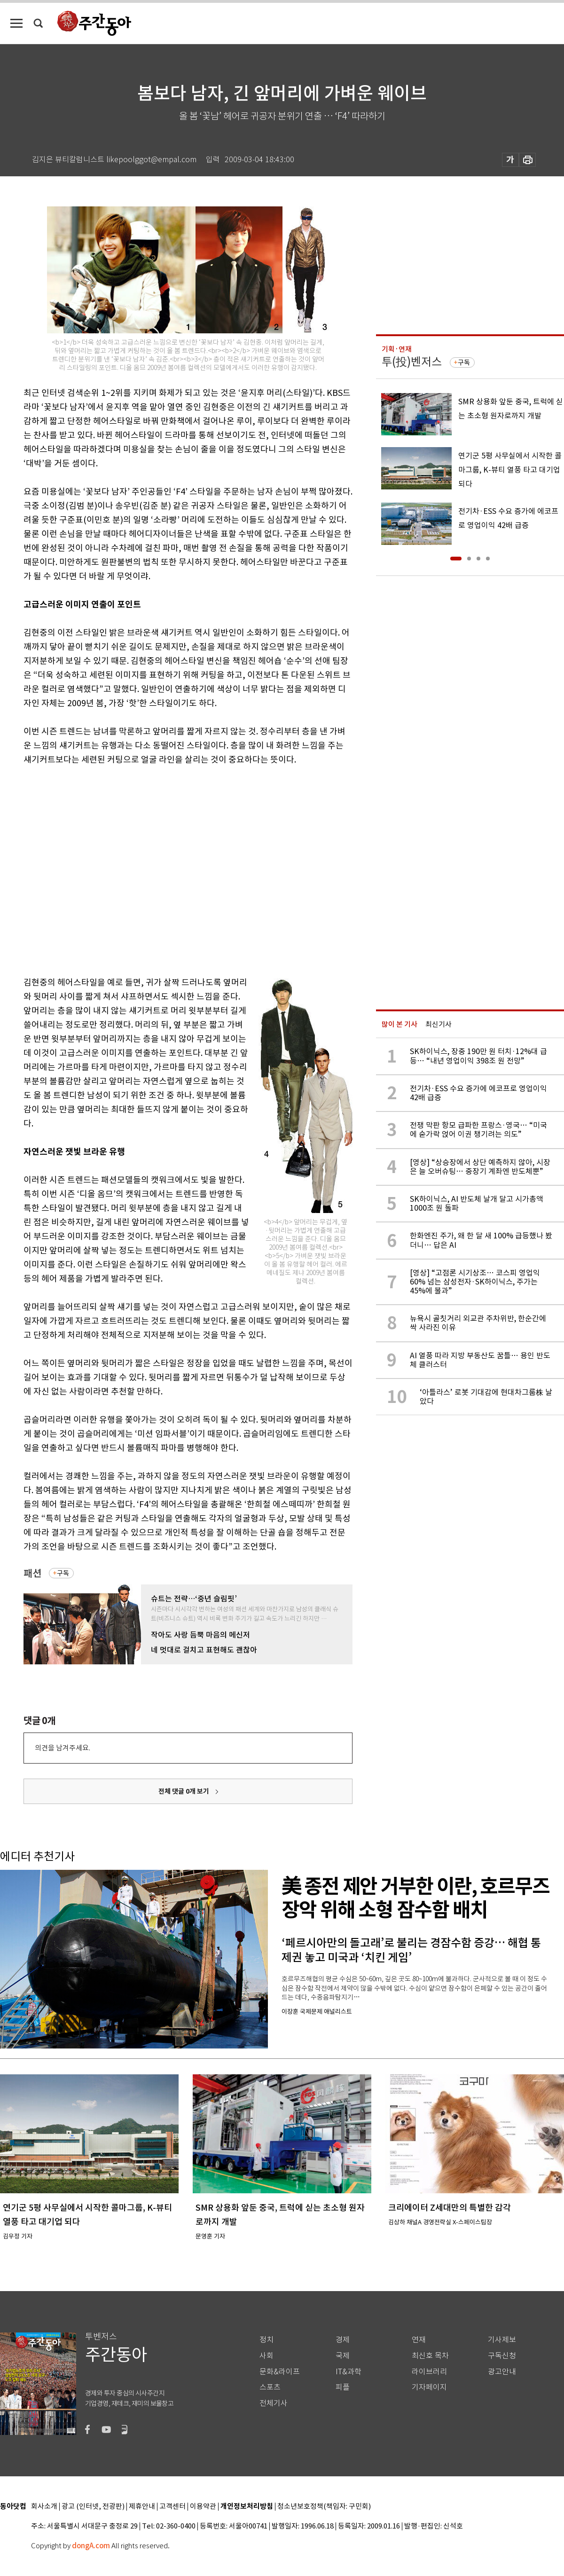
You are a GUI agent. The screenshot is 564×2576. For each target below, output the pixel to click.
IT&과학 (348, 2371)
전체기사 (273, 2403)
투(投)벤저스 (412, 361)
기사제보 (502, 2339)
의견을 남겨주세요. (62, 1747)
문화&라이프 (279, 2371)
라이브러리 (429, 2371)
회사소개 (44, 2507)
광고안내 (502, 2371)
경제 (343, 2339)
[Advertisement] (88, 869)
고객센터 (172, 2507)
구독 (63, 1573)
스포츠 (270, 2387)
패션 (32, 1573)
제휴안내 (142, 2507)
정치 (266, 2339)
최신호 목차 (430, 2355)
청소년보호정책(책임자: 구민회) (324, 2507)
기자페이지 (429, 2387)
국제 (343, 2355)
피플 (343, 2387)
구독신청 (502, 2355)
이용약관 (203, 2507)
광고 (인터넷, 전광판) (93, 2507)
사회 (266, 2355)
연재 (419, 2339)
